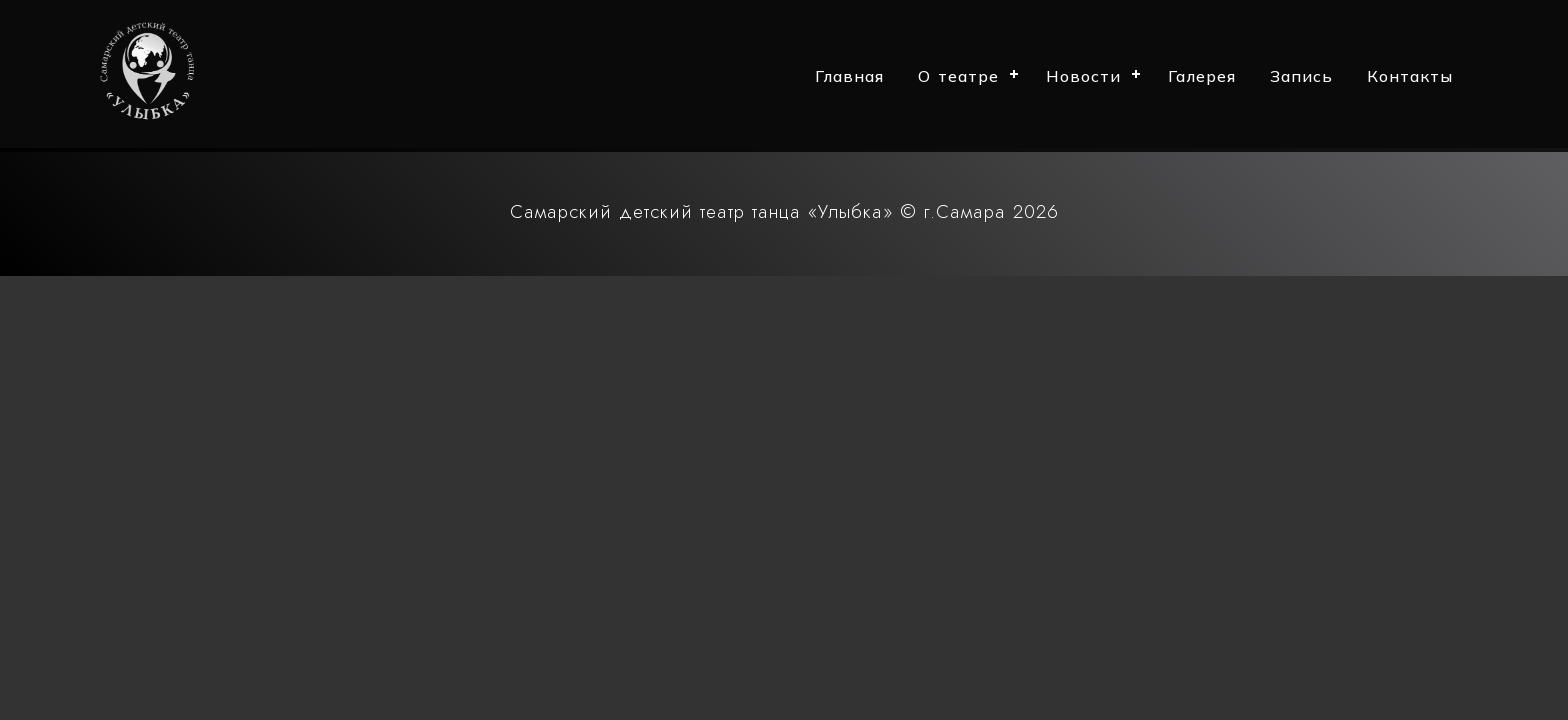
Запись (1301, 76)
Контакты (1410, 76)
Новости (1083, 76)
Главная (849, 76)
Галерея (1202, 76)
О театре (958, 76)
